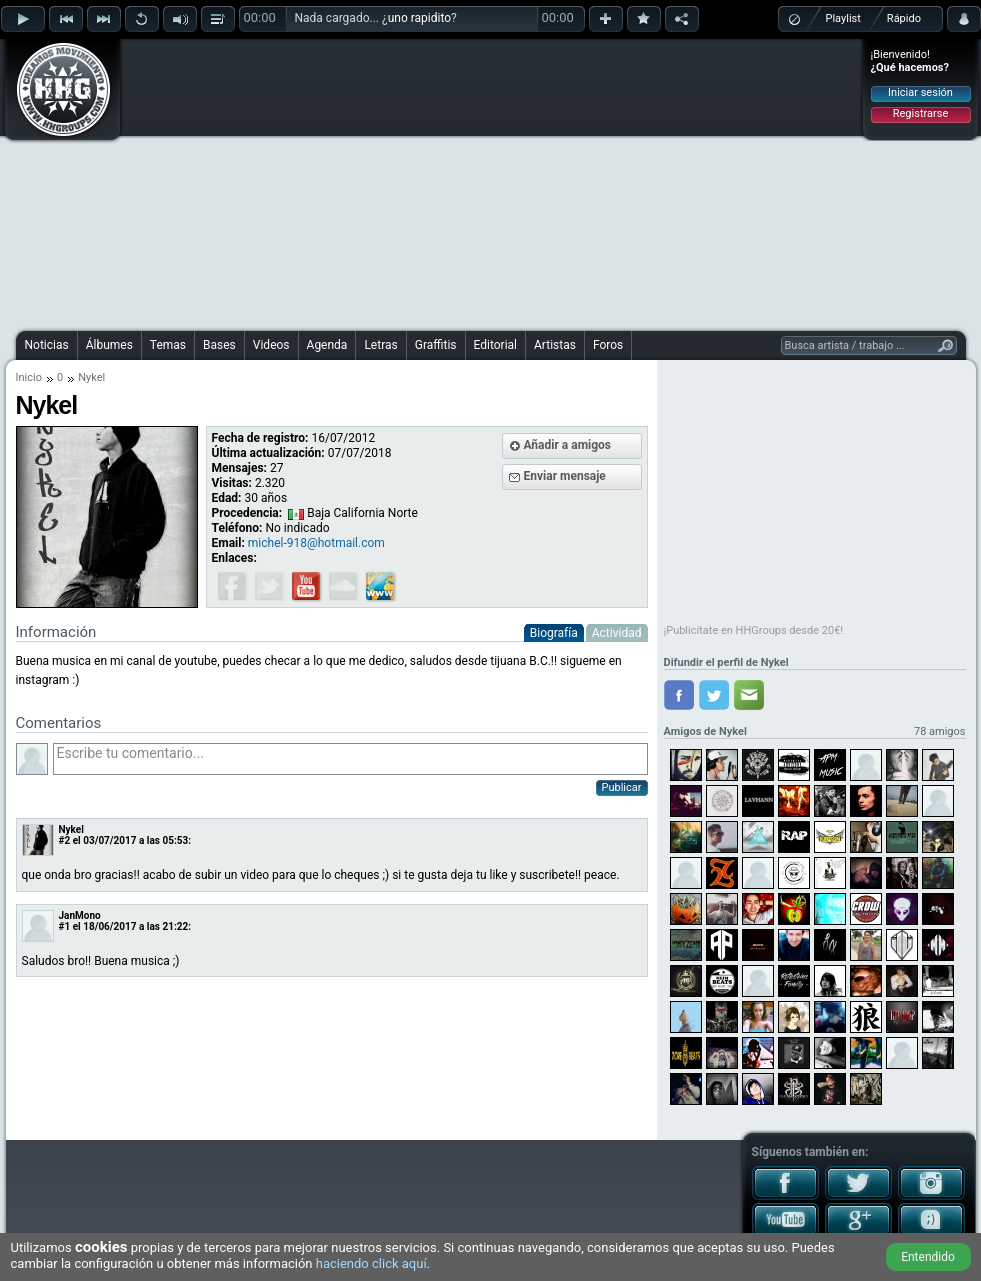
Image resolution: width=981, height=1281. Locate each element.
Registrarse (920, 113)
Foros (608, 345)
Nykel (71, 829)
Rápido (904, 18)
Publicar (622, 787)
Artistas (555, 345)
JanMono (80, 915)
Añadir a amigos (568, 445)
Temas (168, 345)
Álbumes (109, 345)
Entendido (928, 1257)
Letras (380, 345)
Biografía (554, 633)
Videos (271, 345)
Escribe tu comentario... (350, 759)
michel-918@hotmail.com (316, 543)
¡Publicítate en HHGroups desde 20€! (754, 630)
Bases (219, 345)
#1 (65, 926)
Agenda (327, 345)
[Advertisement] (448, 182)
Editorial (495, 345)
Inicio (29, 377)
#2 (65, 840)
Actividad (617, 633)
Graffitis (436, 345)
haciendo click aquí (371, 1263)
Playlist (843, 18)
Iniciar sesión (920, 92)
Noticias (47, 345)
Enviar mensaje (565, 476)
